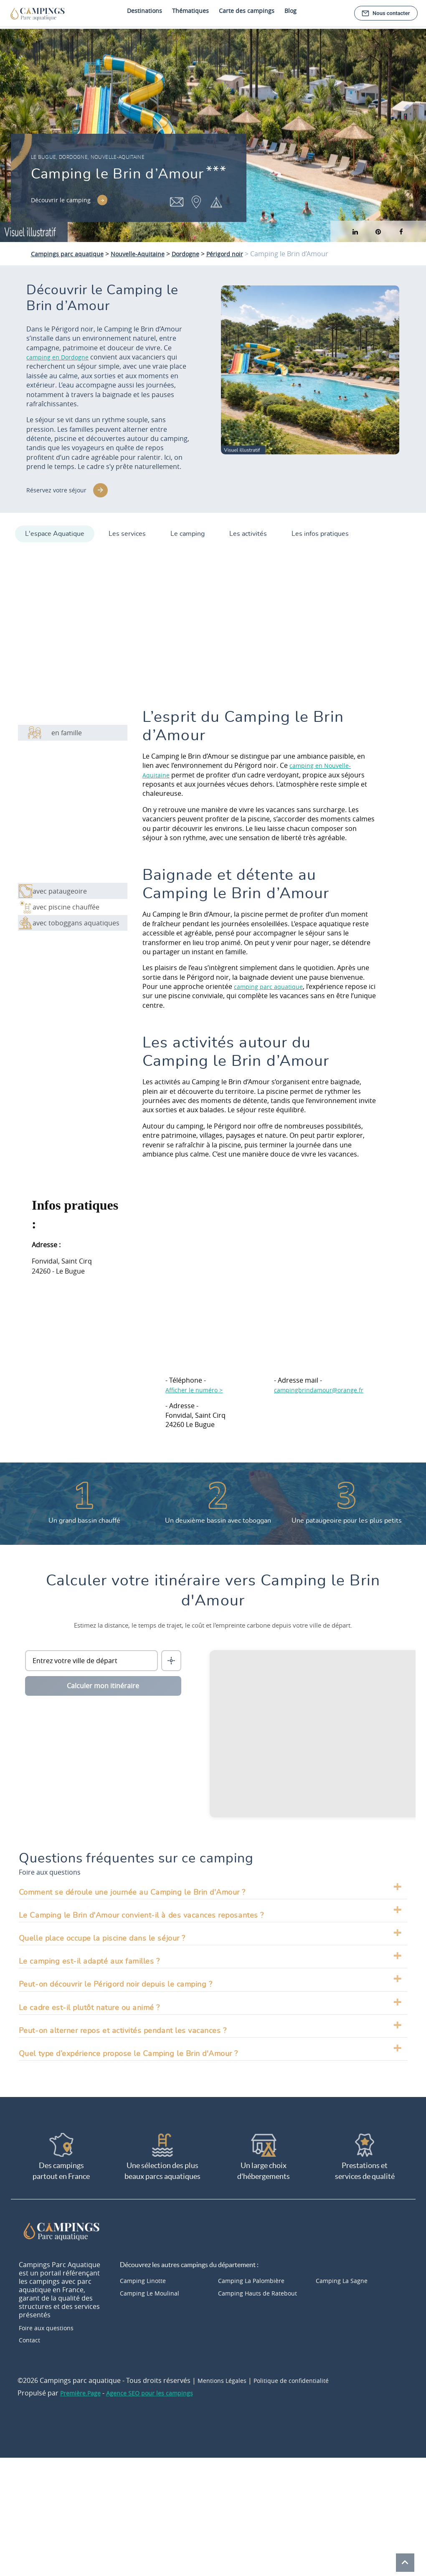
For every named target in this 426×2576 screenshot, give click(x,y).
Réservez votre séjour (60, 490)
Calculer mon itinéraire (103, 1682)
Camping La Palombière (255, 2276)
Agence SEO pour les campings (160, 2391)
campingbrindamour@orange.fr (324, 1386)
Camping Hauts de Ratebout (262, 2289)
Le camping (195, 530)
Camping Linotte (146, 2276)
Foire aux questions (50, 2324)
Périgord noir (246, 253)
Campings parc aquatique (71, 253)
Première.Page (83, 2391)
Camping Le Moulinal (152, 2289)
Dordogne (202, 253)
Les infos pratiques (335, 530)
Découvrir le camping (64, 202)
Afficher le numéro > (197, 1386)
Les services (131, 530)
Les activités (260, 530)
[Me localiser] (171, 1656)
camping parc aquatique (272, 982)
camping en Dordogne (61, 357)
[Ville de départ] (91, 1656)
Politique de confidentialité (301, 2378)
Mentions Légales (225, 2378)
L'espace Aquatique (54, 530)
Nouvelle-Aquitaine (149, 253)
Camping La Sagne (344, 2276)
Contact (31, 2338)
